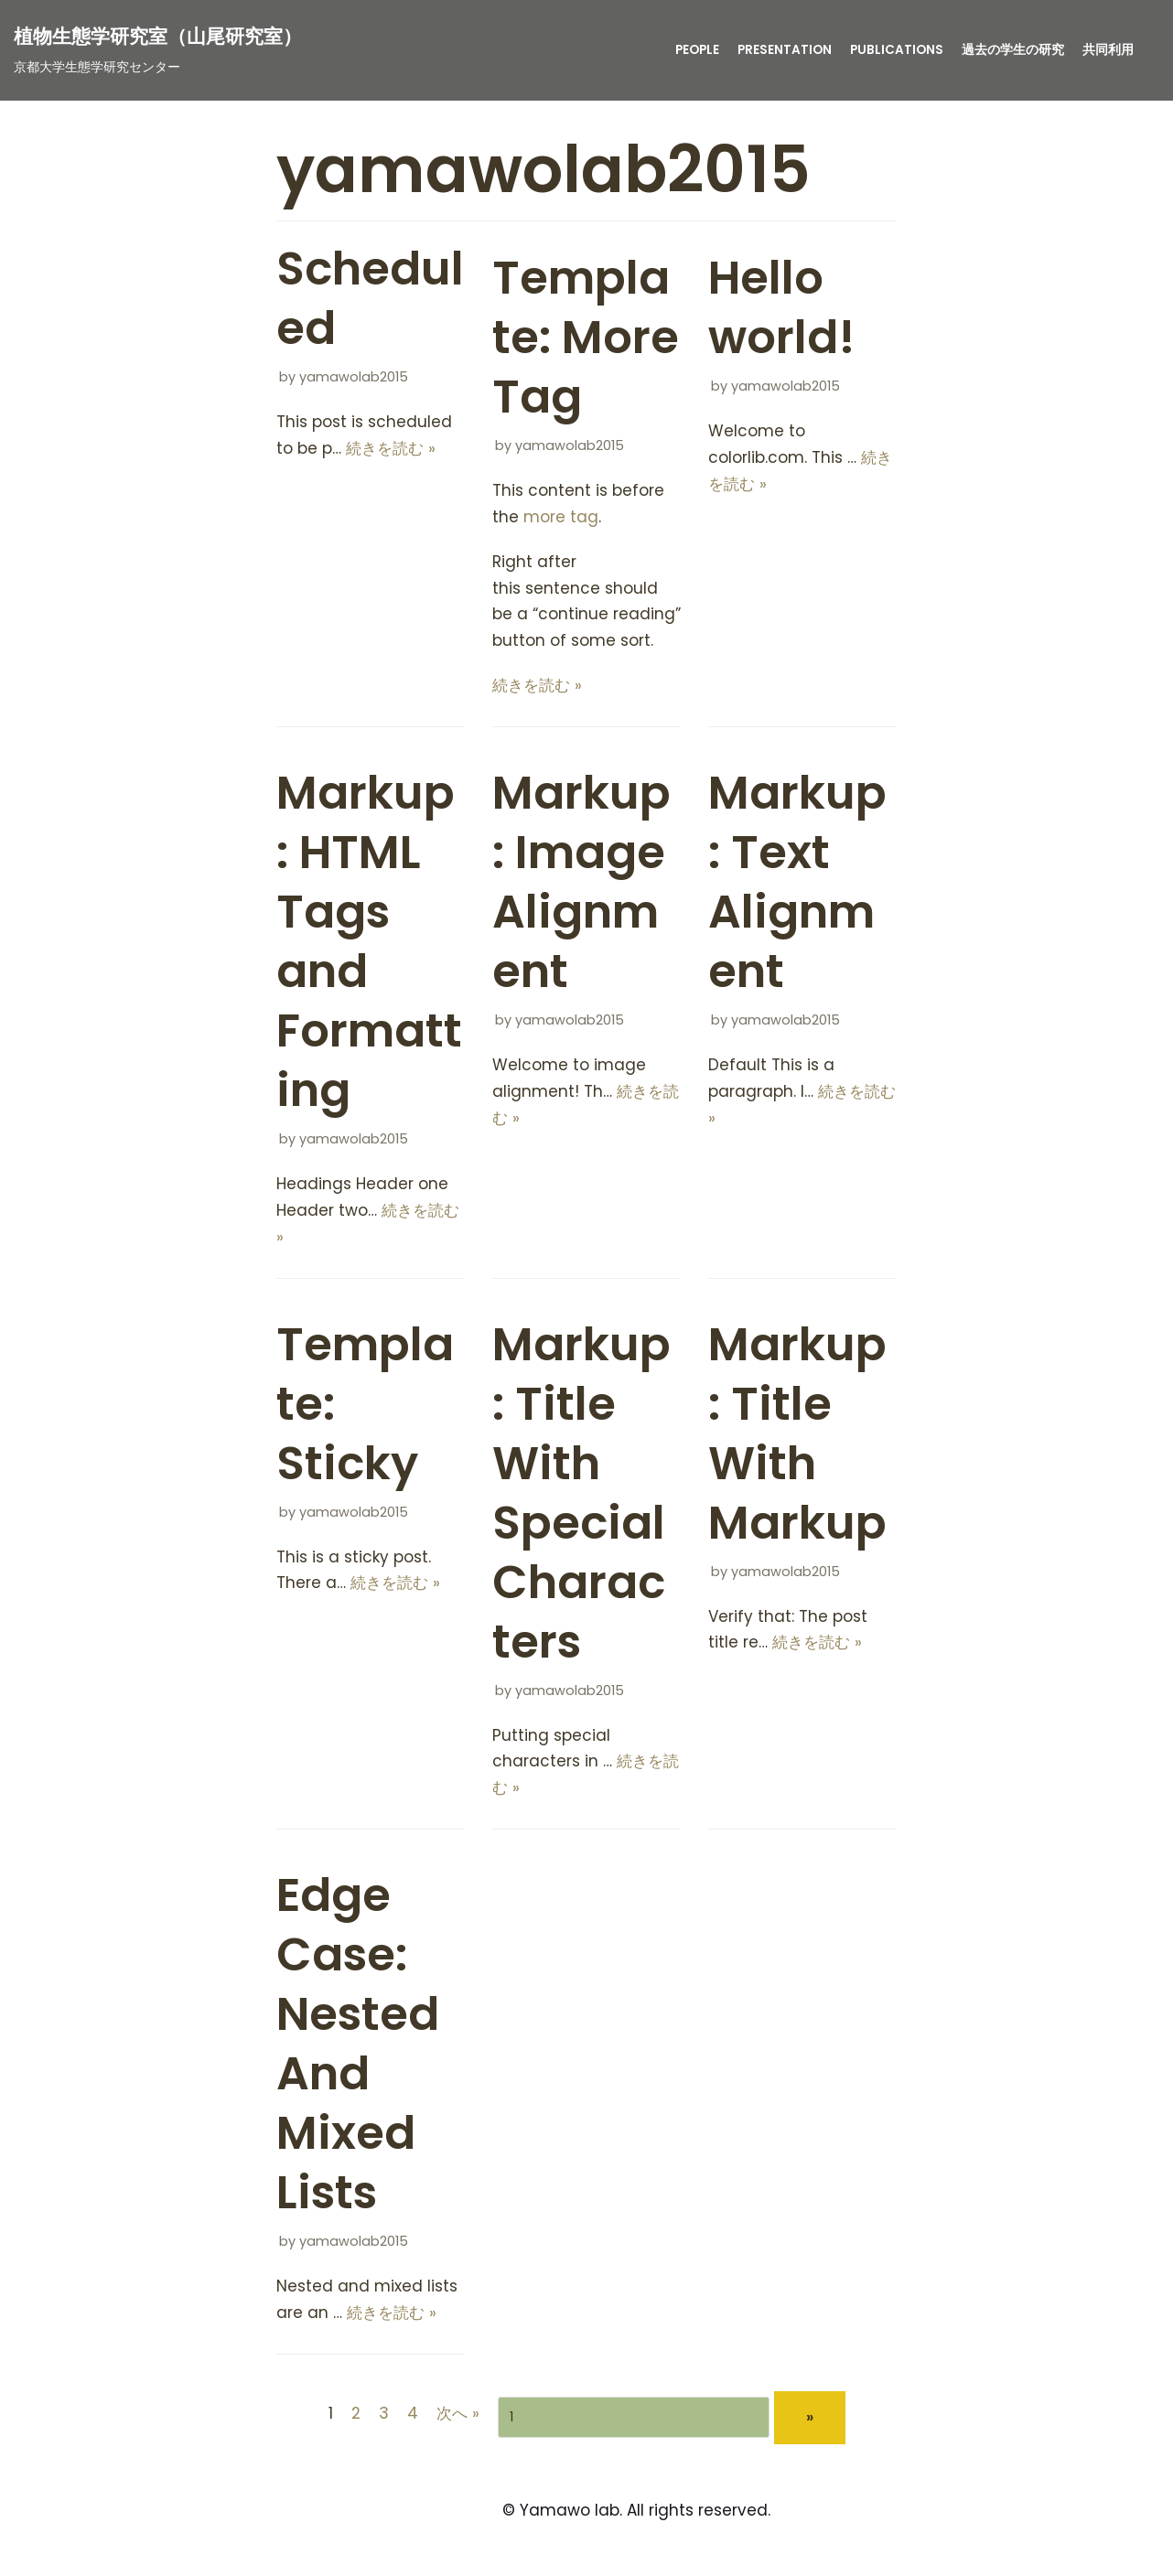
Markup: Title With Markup (797, 1434)
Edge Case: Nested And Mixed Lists (357, 2044)
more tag (560, 517)
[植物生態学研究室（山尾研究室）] (158, 50)
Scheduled (370, 298)
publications (896, 50)
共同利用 (1108, 50)
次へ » (457, 2413)
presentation (784, 50)
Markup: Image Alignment (581, 882)
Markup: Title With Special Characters (581, 1493)
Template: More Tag (585, 337)
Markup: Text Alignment (797, 882)
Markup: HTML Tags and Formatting (369, 941)
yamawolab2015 (353, 377)
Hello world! (782, 308)
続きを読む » (391, 448)
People (697, 50)
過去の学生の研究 (1013, 50)
